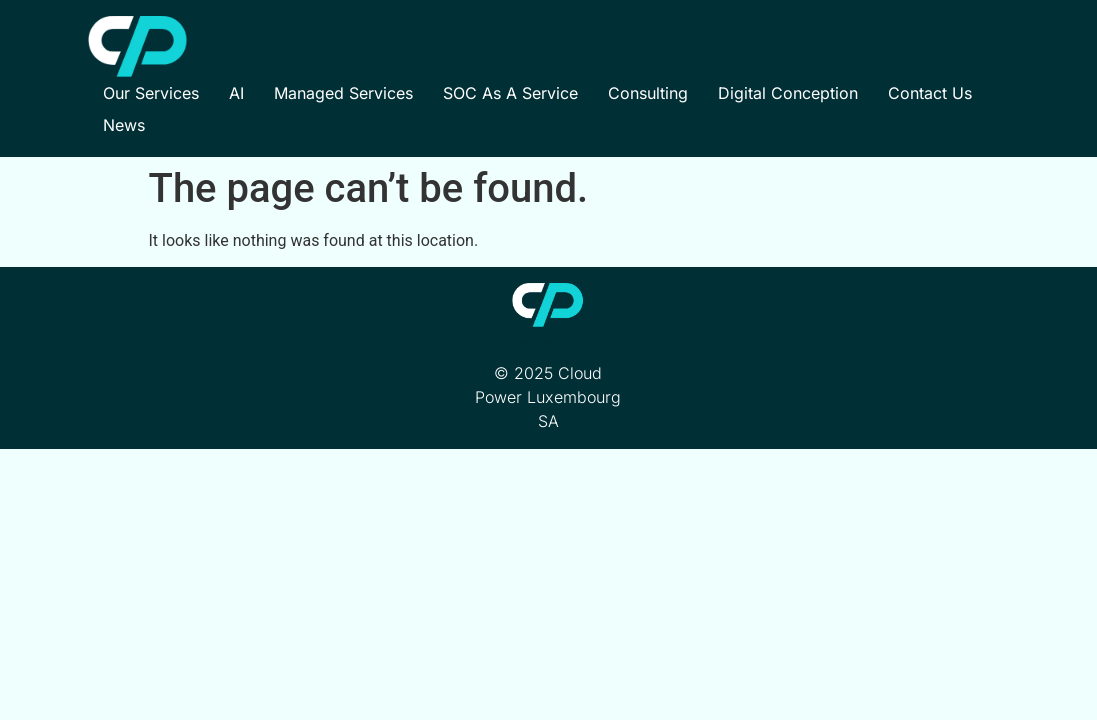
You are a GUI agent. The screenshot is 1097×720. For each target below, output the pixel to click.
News (124, 125)
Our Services (151, 93)
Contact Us (930, 93)
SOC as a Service (510, 93)
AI (236, 93)
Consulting (648, 93)
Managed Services (343, 93)
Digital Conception (788, 93)
